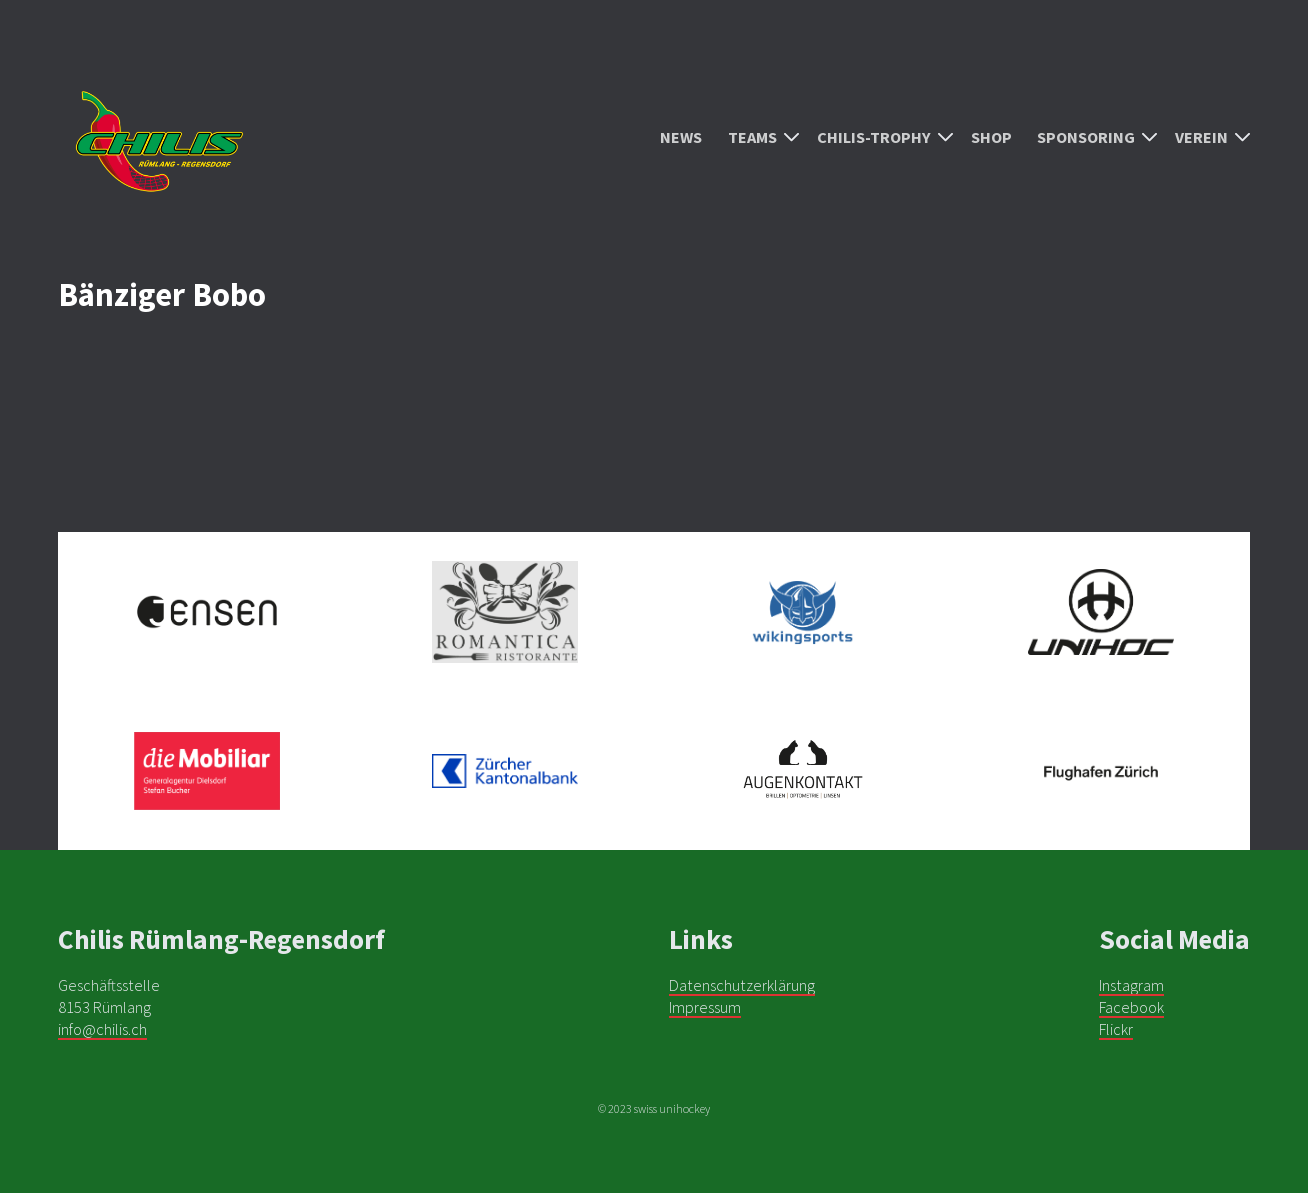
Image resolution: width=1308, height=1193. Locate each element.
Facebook (1131, 1007)
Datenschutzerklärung (742, 985)
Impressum (705, 1007)
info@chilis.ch (102, 1029)
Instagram (1131, 985)
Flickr (1116, 1029)
